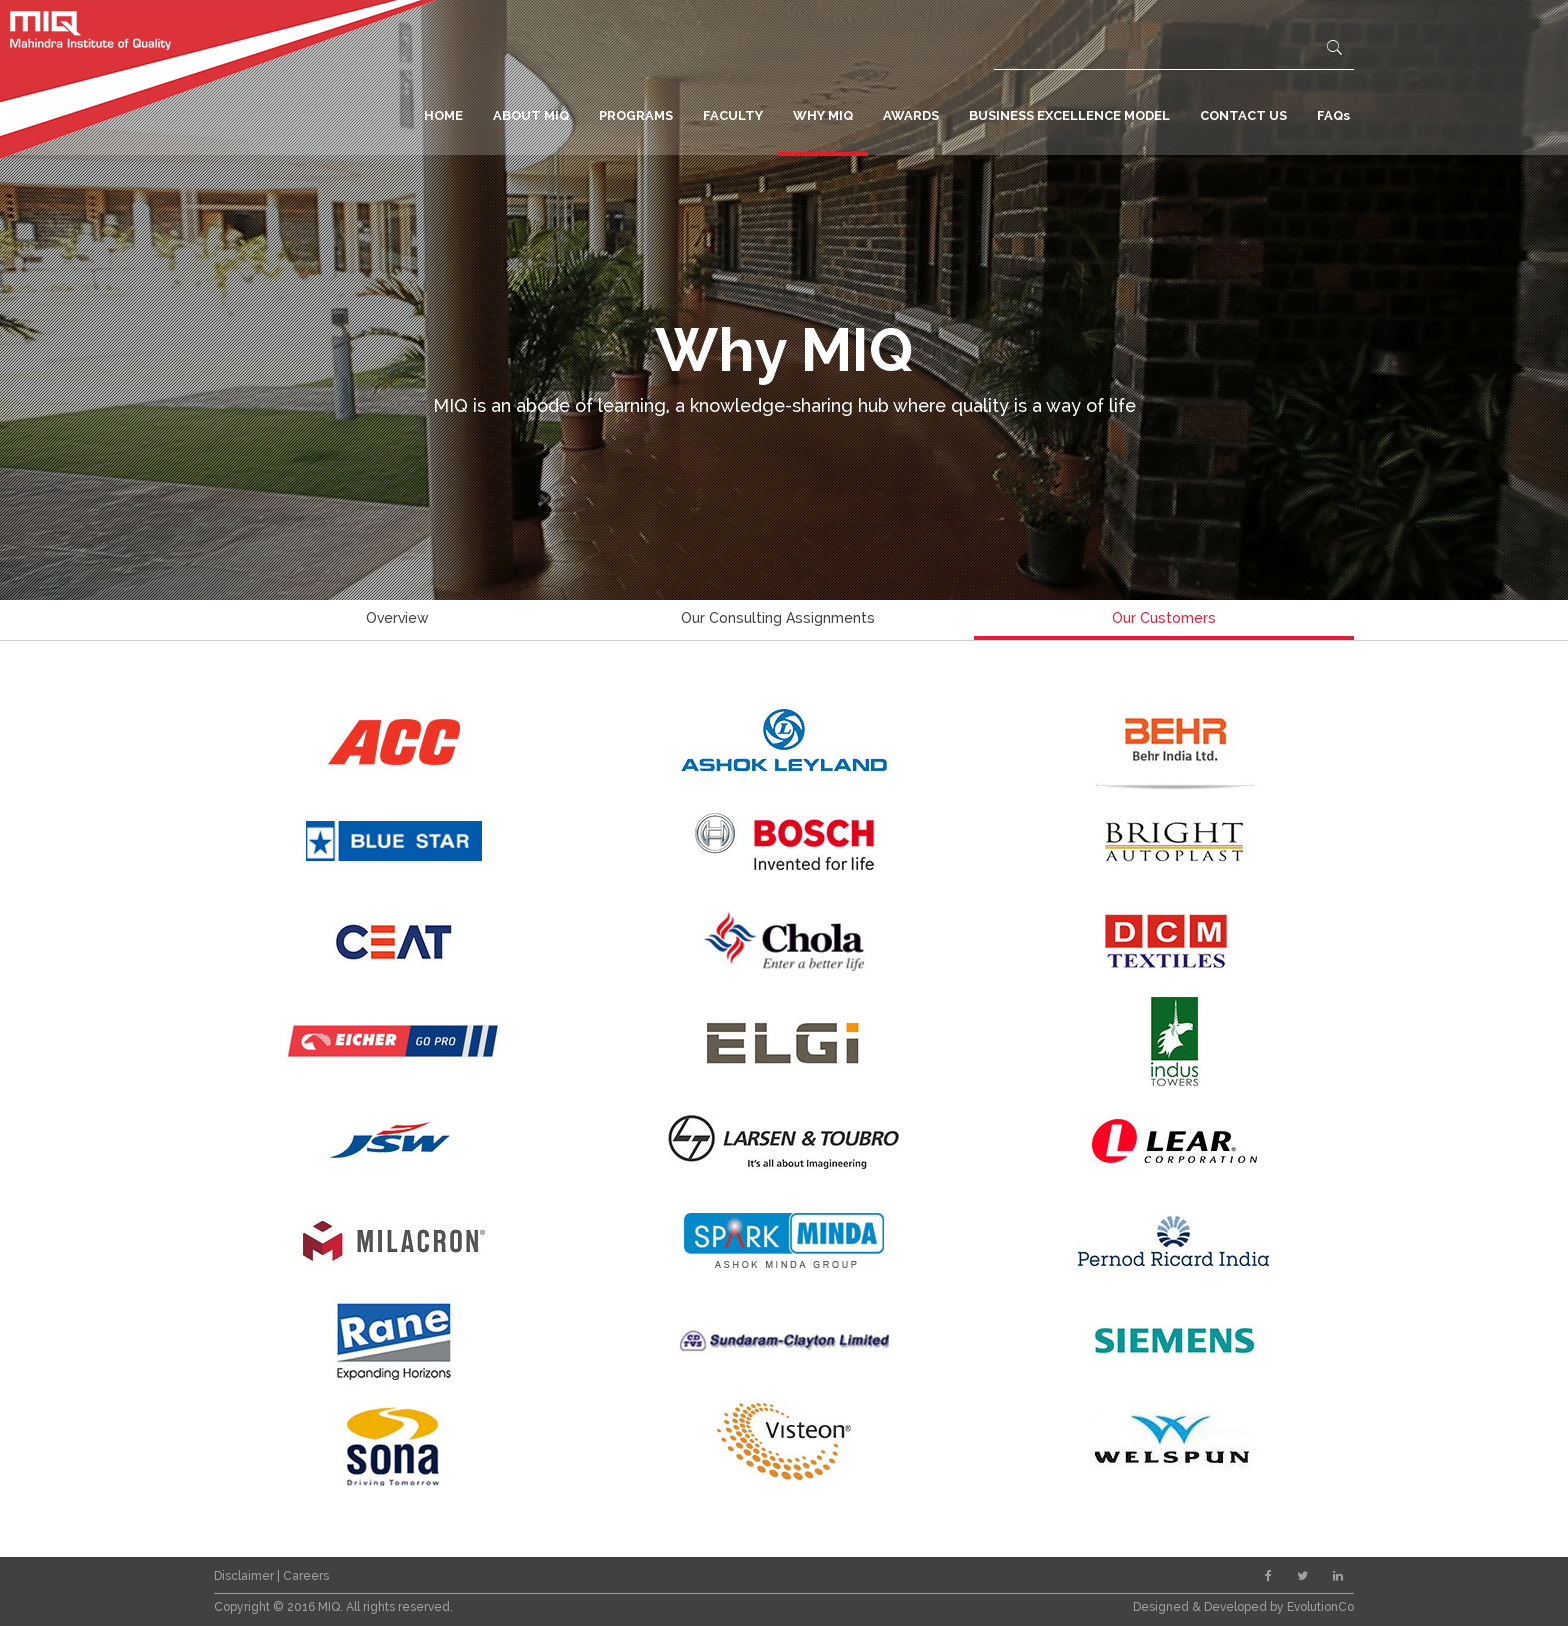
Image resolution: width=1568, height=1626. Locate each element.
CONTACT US (1243, 115)
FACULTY (733, 115)
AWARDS (911, 115)
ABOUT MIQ (531, 115)
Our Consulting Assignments (778, 618)
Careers (306, 1576)
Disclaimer (245, 1576)
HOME (443, 115)
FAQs (1333, 115)
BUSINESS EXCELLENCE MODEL (1069, 115)
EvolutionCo (1320, 1607)
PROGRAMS (636, 115)
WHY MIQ (823, 115)
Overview (397, 618)
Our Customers (1164, 618)
